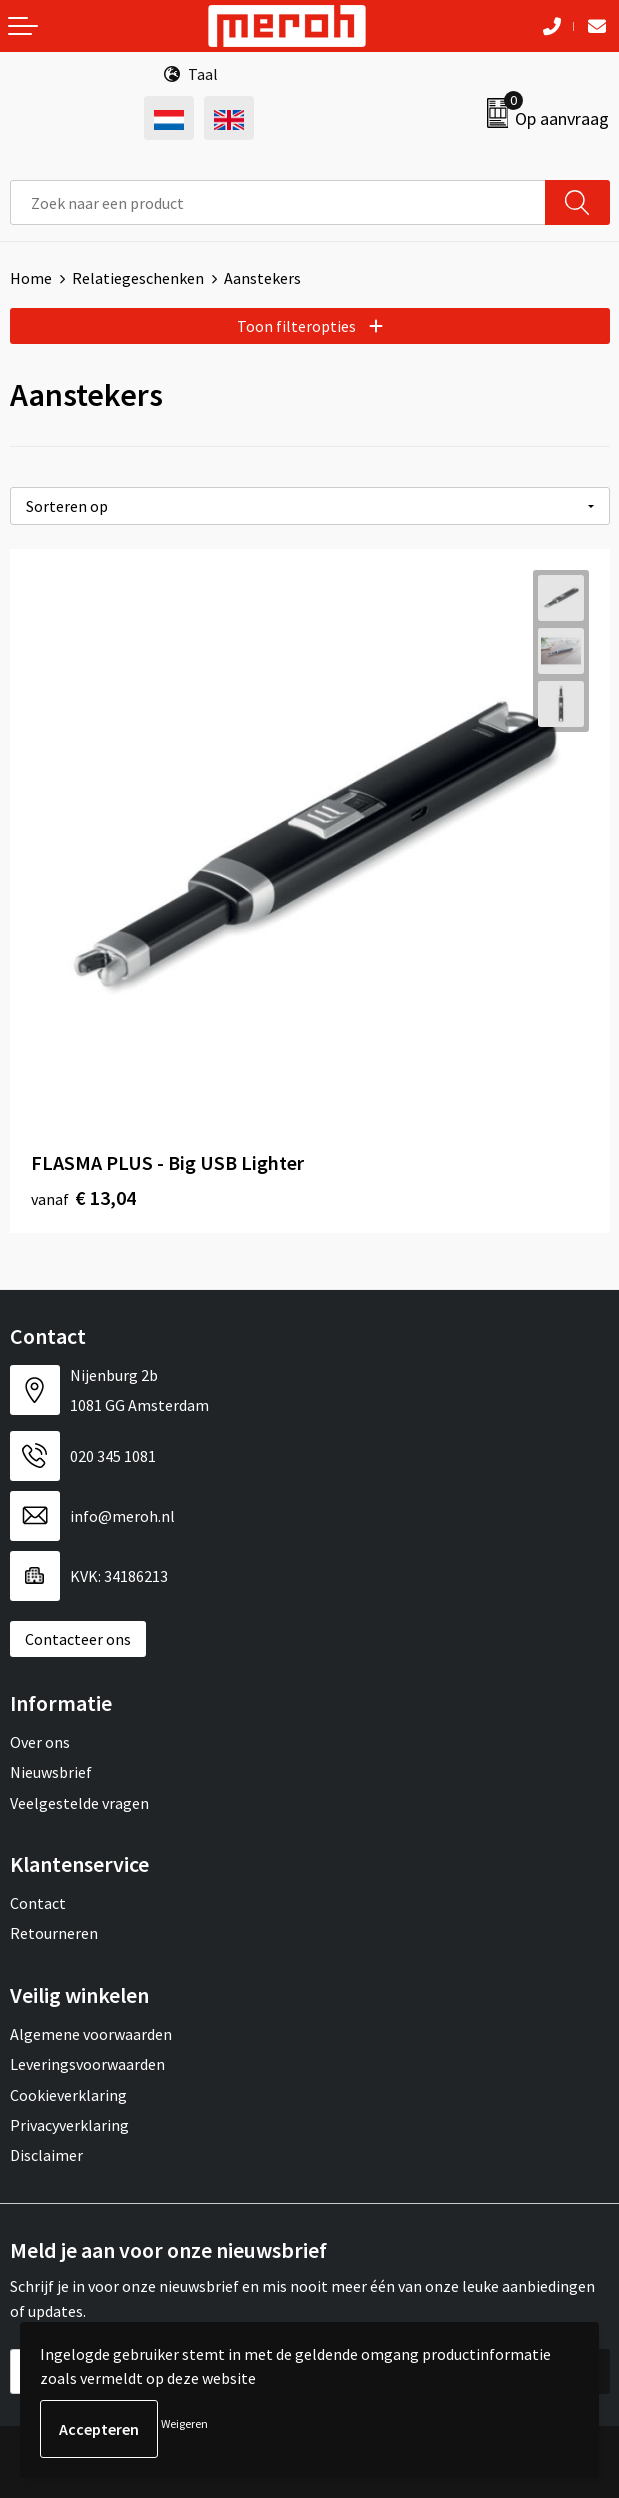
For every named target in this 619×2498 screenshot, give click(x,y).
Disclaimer (46, 2155)
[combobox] (278, 202)
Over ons (40, 1742)
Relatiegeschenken (138, 278)
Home (31, 278)
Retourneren (54, 1933)
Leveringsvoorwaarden (87, 2064)
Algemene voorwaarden (91, 2034)
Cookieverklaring (68, 2095)
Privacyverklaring (69, 2125)
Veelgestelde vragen (79, 1803)
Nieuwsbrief (51, 1772)
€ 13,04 (83, 1197)
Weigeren (184, 2423)
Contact (38, 1903)
